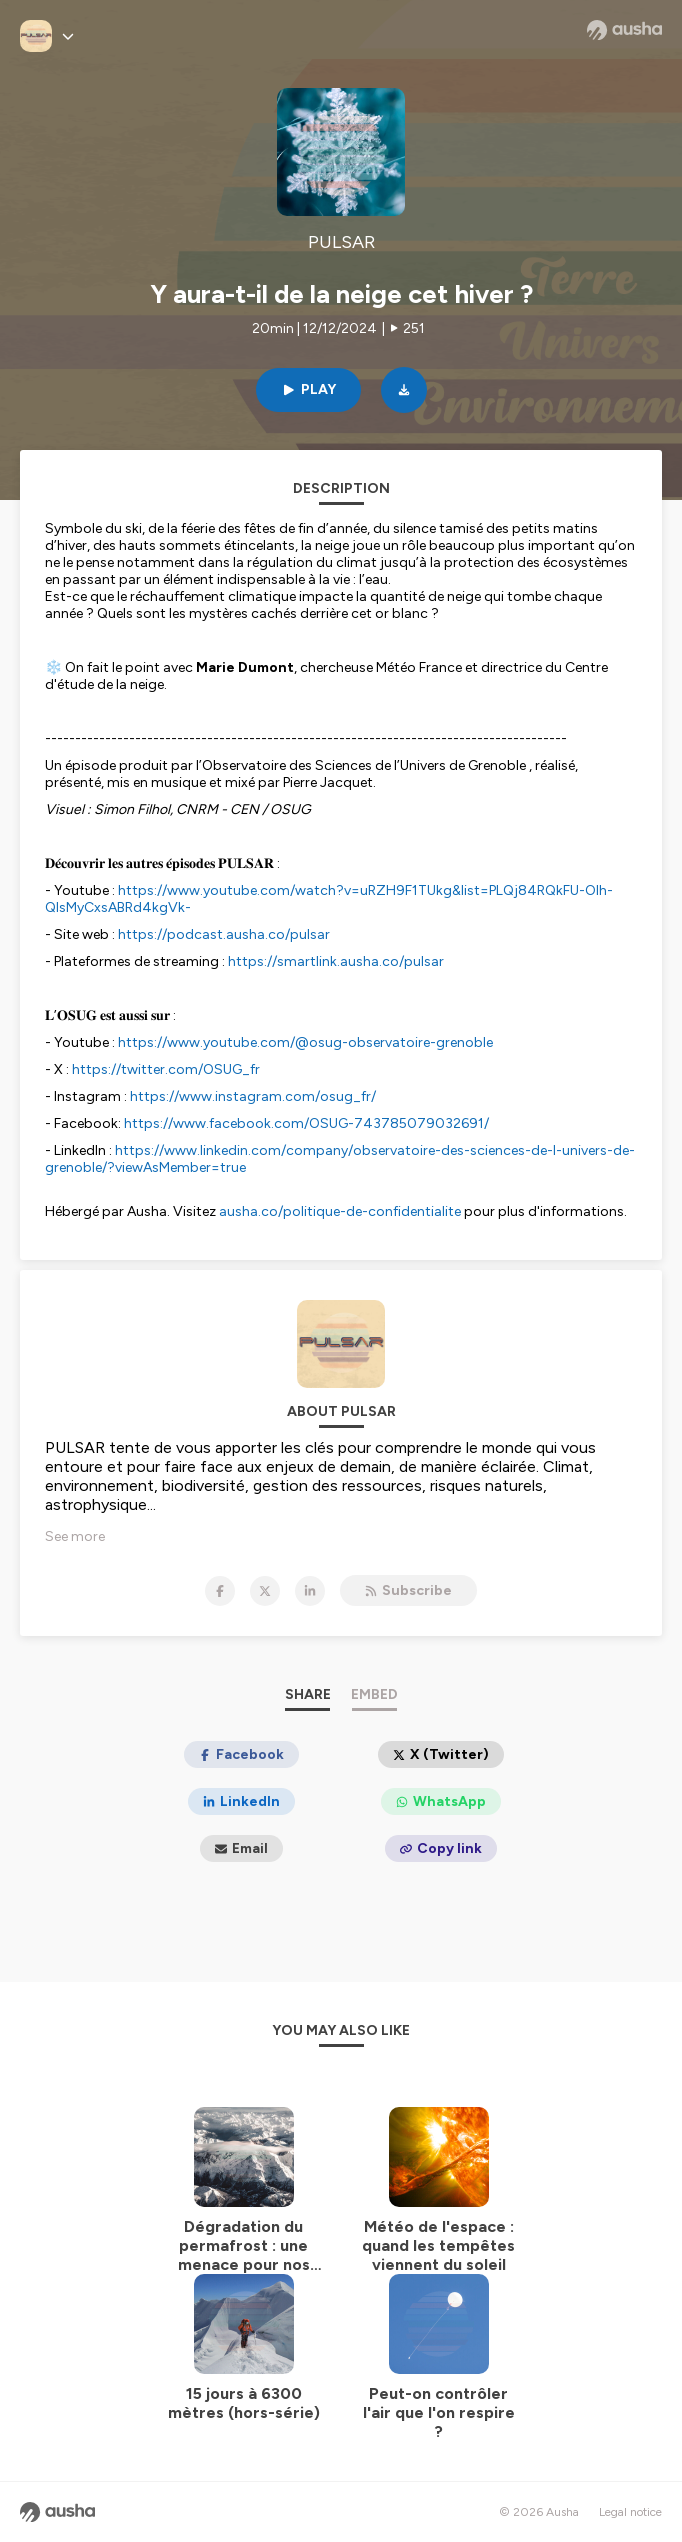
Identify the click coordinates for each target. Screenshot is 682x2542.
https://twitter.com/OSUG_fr (166, 1069)
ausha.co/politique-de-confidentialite (340, 1211)
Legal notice (630, 2512)
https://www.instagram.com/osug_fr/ (253, 1096)
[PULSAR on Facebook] (220, 1591)
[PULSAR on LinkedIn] (310, 1591)
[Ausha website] (624, 30)
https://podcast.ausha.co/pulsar (224, 934)
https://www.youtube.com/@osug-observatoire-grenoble (305, 1042)
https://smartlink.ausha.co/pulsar (336, 961)
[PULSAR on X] (265, 1591)
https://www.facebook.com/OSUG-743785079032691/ (306, 1123)
